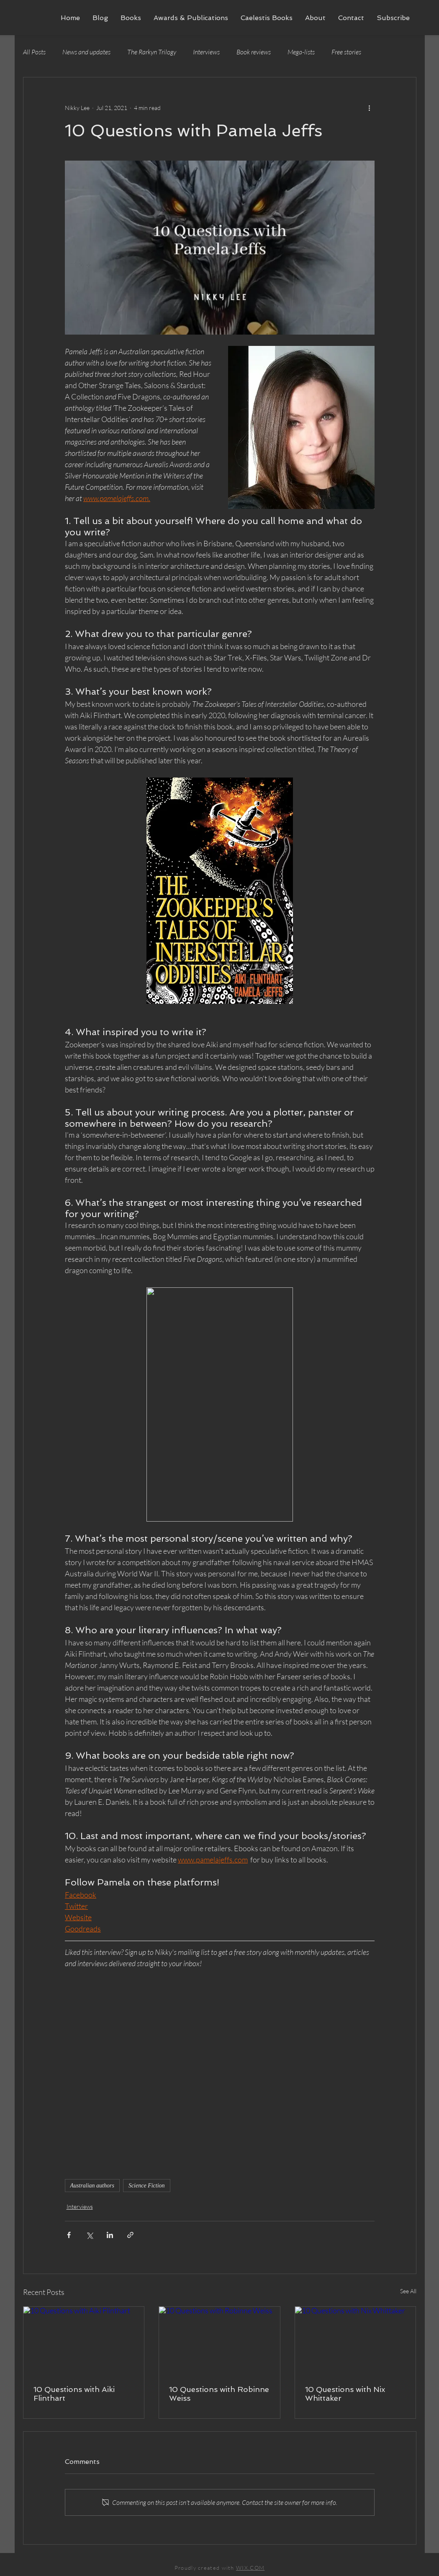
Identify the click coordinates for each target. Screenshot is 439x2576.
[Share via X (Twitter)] (89, 2235)
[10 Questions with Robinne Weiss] (219, 2340)
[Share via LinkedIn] (110, 2235)
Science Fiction (146, 2185)
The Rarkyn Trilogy (151, 52)
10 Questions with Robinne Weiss (219, 2393)
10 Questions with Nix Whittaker (345, 2393)
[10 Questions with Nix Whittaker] (355, 2340)
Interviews (206, 52)
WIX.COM (250, 2567)
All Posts (34, 52)
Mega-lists (301, 52)
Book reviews (253, 52)
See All (408, 2291)
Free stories (346, 52)
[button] (130, 17)
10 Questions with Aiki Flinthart (74, 2393)
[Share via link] (130, 2235)
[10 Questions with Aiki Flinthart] (83, 2340)
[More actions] (370, 107)
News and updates (86, 52)
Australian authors (92, 2185)
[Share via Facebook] (69, 2235)
